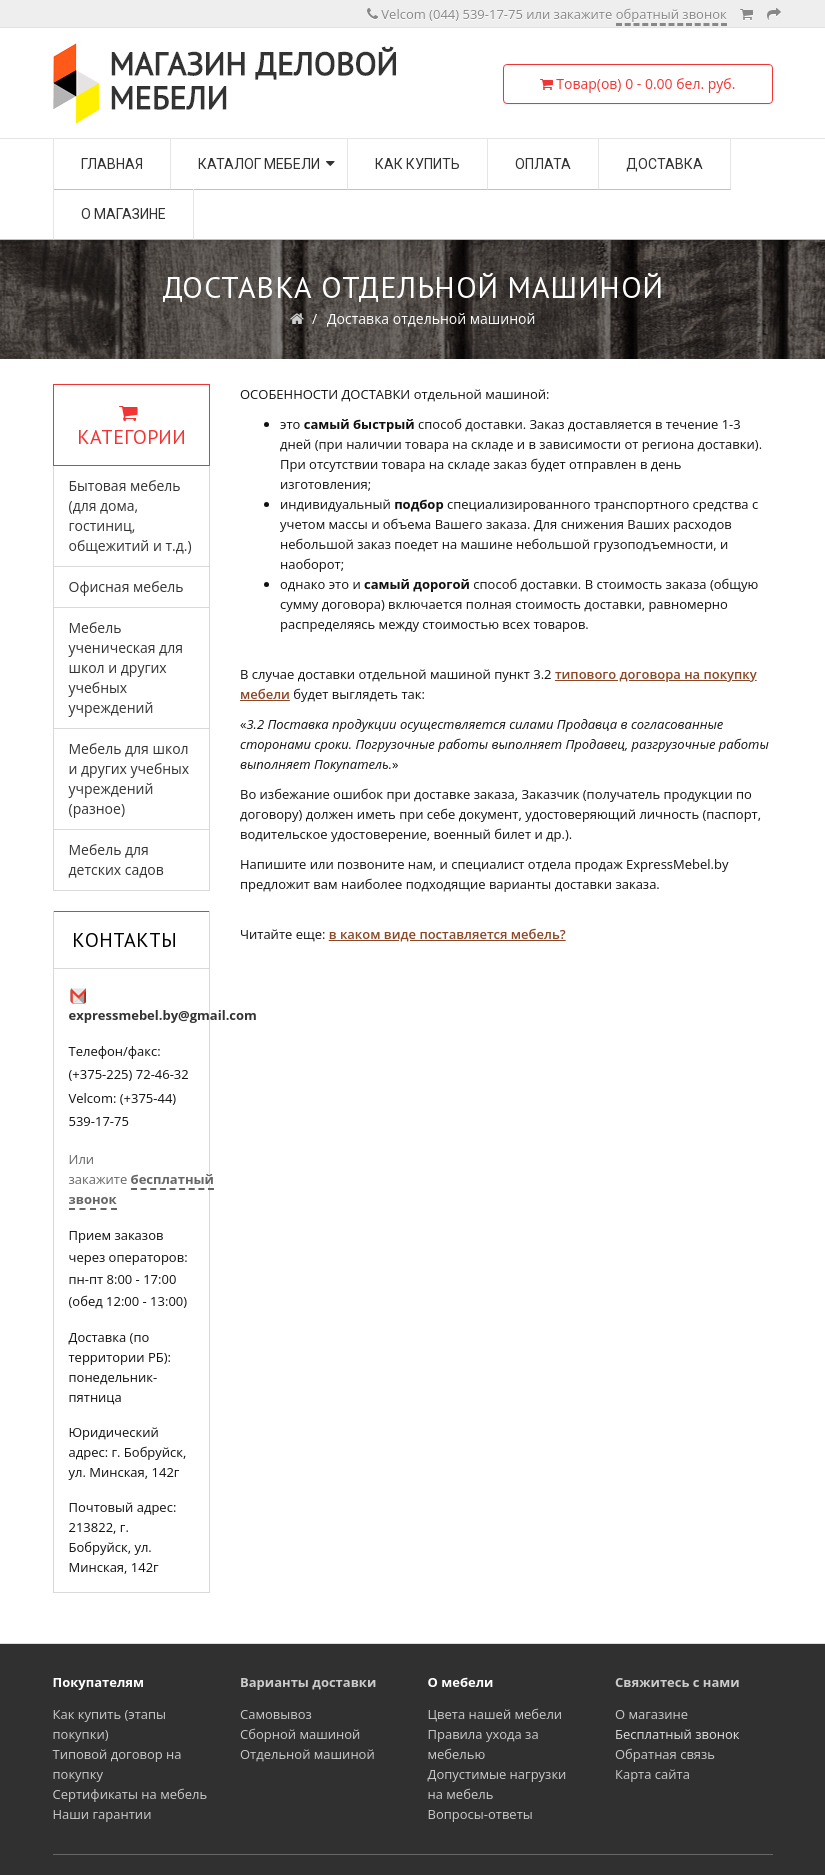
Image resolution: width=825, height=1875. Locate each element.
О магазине (123, 214)
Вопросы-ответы (480, 1814)
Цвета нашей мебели (495, 1714)
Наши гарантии (102, 1814)
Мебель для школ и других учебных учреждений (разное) (129, 778)
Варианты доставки (308, 1682)
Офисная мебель (126, 586)
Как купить (417, 164)
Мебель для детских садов (116, 859)
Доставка (664, 164)
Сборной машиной (300, 1734)
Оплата (543, 164)
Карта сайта (652, 1774)
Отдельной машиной (307, 1754)
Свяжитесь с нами (677, 1682)
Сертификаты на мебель (130, 1794)
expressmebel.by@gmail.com (163, 1015)
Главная (112, 164)
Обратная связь (665, 1754)
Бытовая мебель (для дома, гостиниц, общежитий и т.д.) (130, 515)
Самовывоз (276, 1714)
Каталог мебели (259, 164)
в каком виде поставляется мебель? (447, 934)
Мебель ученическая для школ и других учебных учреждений (126, 667)
